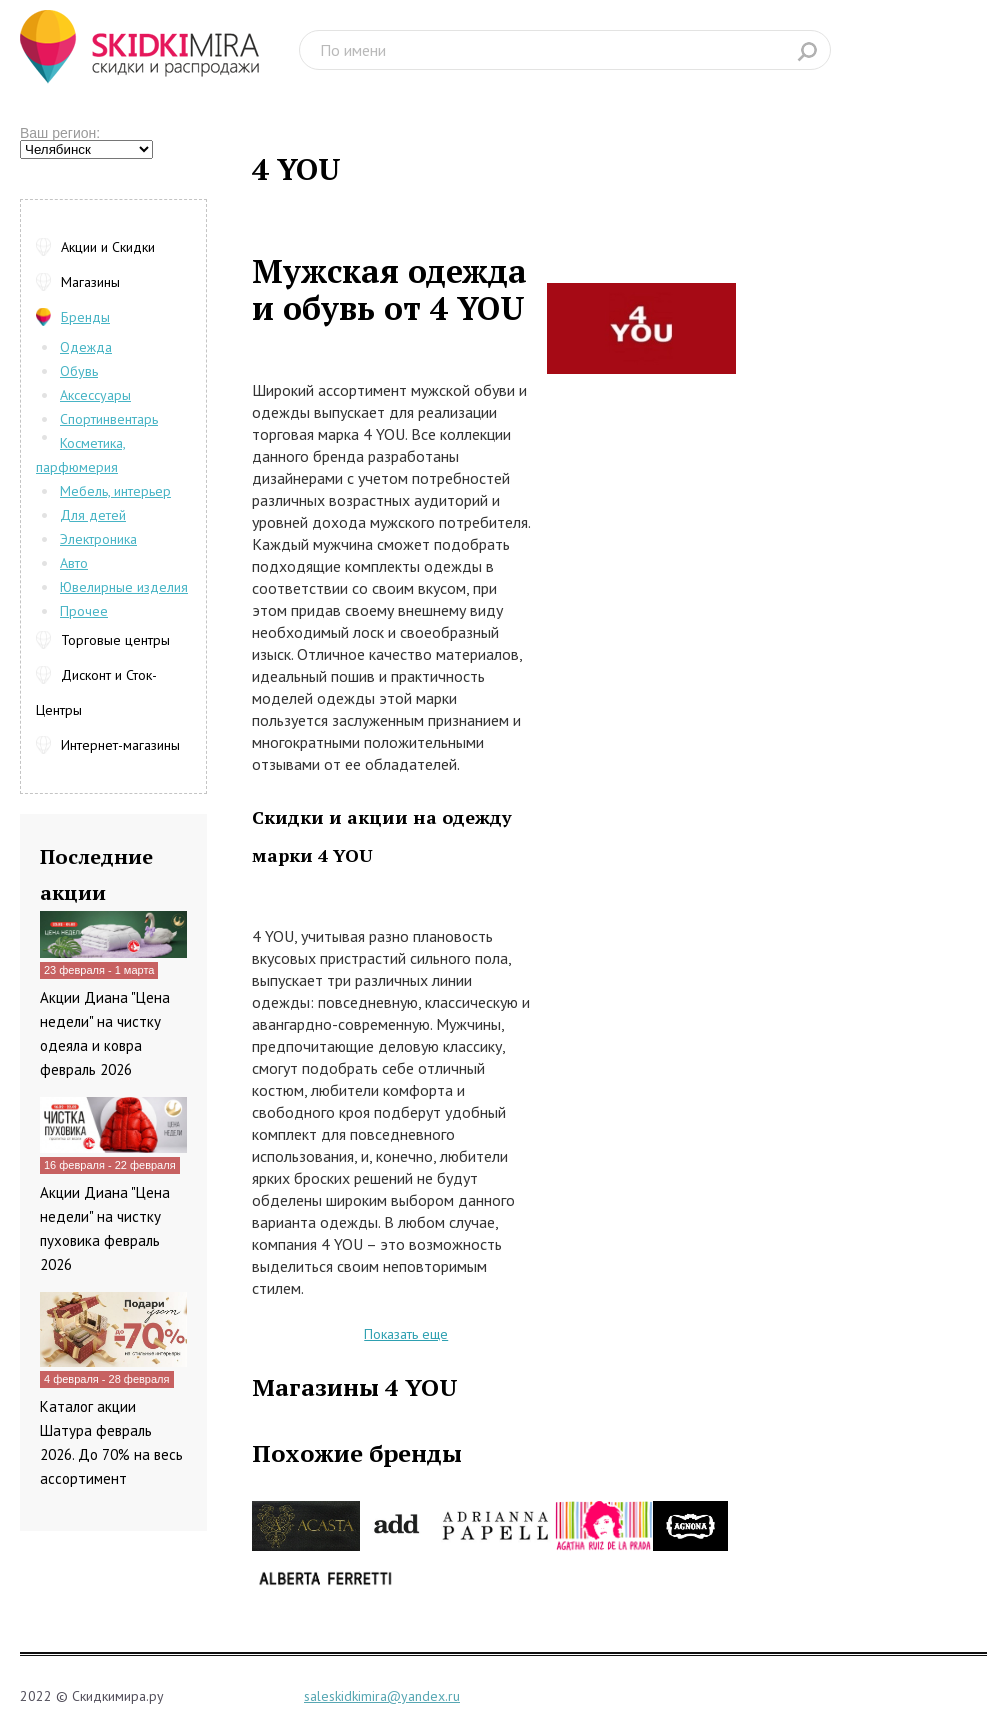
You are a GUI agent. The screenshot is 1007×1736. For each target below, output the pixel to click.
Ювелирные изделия (124, 587)
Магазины (90, 282)
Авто (74, 563)
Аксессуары (95, 395)
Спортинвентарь (109, 419)
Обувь (79, 371)
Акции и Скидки (108, 247)
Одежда (86, 347)
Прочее (84, 611)
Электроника (98, 539)
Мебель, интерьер (115, 491)
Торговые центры (115, 640)
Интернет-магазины (120, 745)
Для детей (93, 515)
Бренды (85, 317)
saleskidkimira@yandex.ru (382, 1696)
